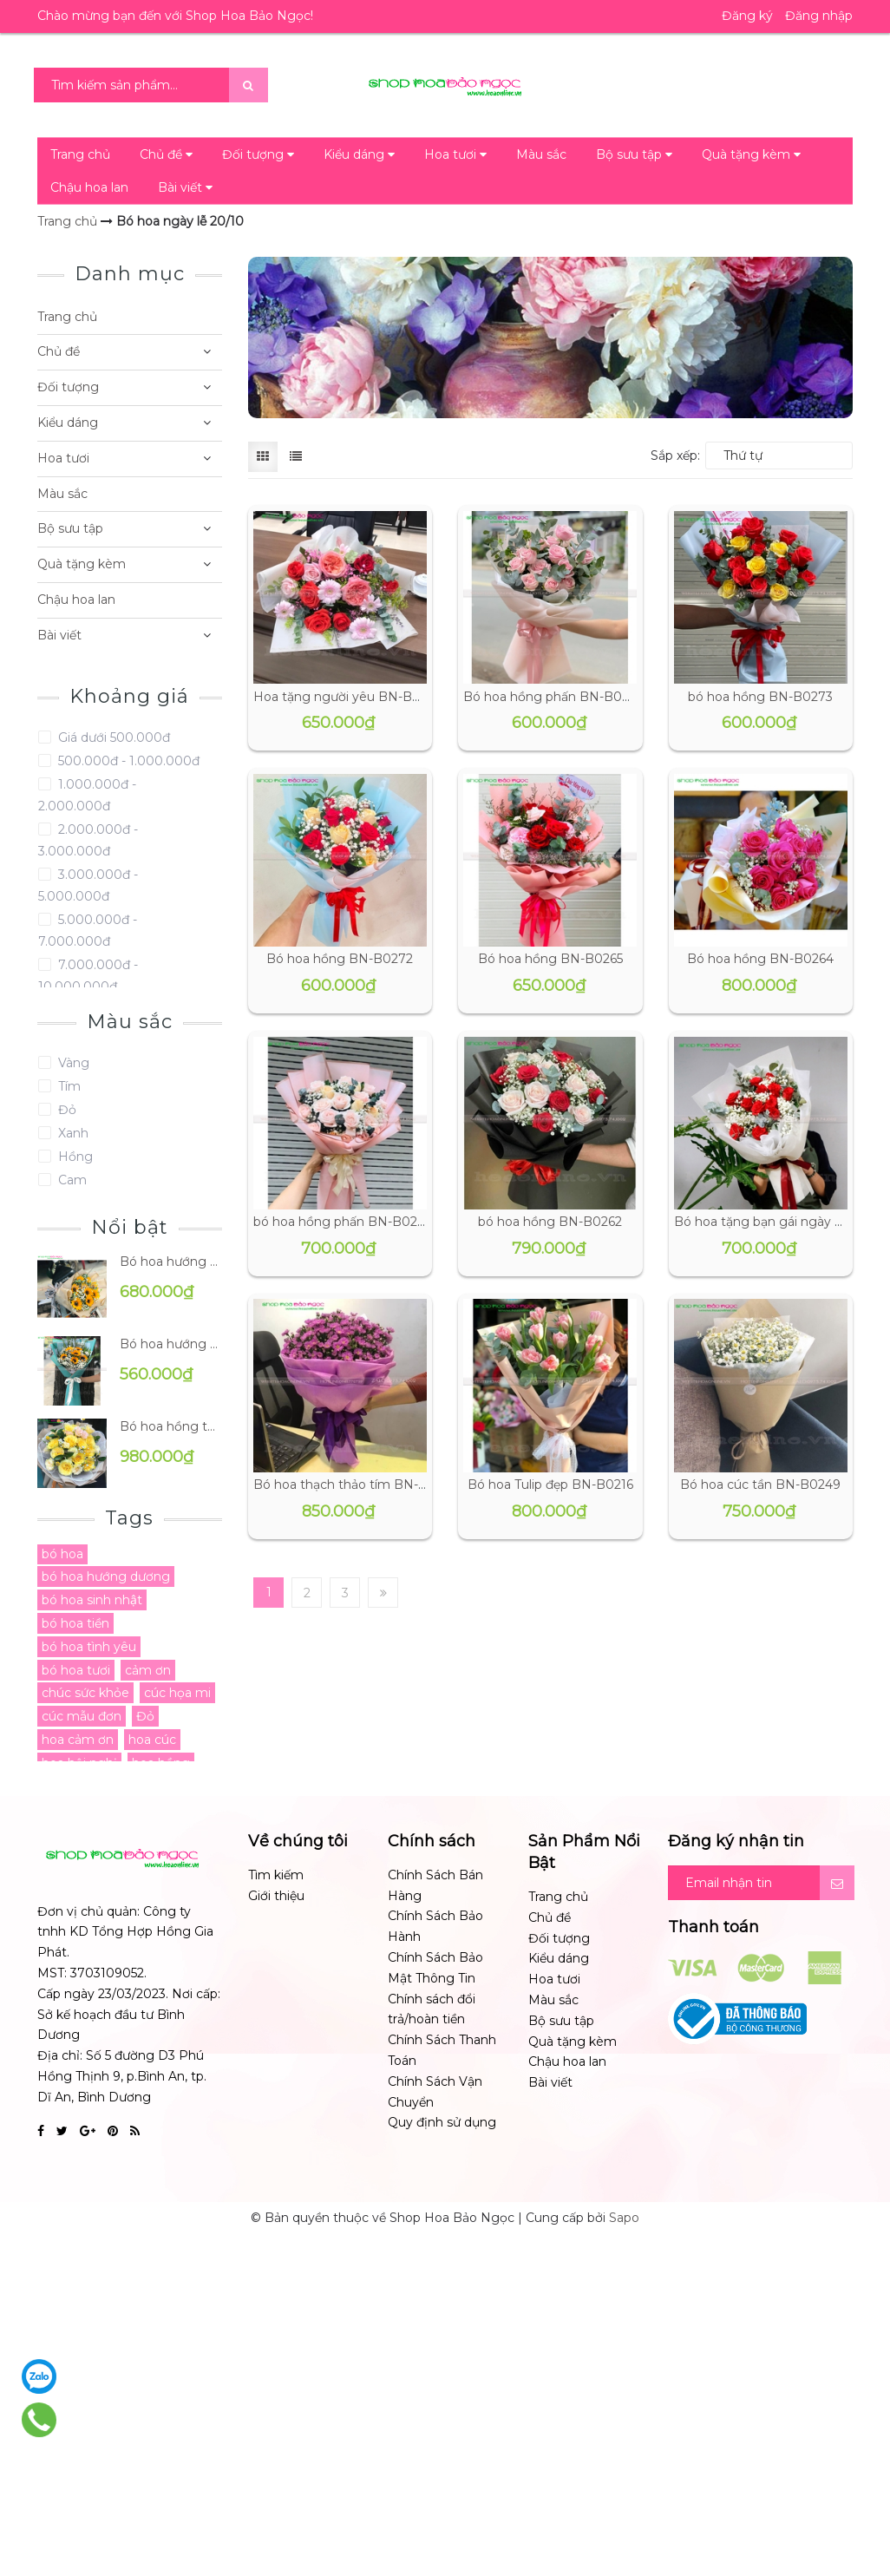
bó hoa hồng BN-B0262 (550, 1221)
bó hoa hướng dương (106, 1576)
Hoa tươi (455, 154)
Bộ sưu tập (634, 154)
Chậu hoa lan (89, 187)
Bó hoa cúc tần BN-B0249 (760, 1484)
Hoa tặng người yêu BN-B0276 (347, 697)
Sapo (624, 2217)
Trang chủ (80, 154)
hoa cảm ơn (78, 1739)
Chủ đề (166, 154)
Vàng (72, 1063)
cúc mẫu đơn (81, 1716)
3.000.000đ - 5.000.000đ (88, 885)
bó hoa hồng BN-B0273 (760, 697)
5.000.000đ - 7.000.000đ (87, 930)
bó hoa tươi (76, 1670)
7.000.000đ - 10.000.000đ (88, 975)
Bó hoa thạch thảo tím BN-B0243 (355, 1484)
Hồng (74, 1156)
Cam (71, 1180)
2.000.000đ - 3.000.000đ (88, 840)
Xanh (71, 1133)
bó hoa (62, 1554)
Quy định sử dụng (442, 2122)
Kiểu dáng (359, 154)
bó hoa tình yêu (89, 1647)
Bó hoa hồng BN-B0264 (760, 959)
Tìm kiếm (276, 1875)
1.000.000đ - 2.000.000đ (87, 795)
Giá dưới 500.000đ (112, 737)
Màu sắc (541, 154)
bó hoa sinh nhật (92, 1600)
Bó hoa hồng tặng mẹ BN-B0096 (171, 1426)
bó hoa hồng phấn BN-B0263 (342, 1221)
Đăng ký (747, 15)
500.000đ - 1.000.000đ (127, 761)
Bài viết (185, 187)
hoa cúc (152, 1739)
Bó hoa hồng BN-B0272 (339, 959)
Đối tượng (258, 154)
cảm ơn (148, 1670)
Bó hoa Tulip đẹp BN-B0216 (550, 1484)
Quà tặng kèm (751, 154)
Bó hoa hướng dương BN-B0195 (171, 1261)
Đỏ (65, 1110)
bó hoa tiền (75, 1623)
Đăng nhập (819, 15)
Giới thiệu (276, 1896)
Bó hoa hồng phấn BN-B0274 (553, 697)
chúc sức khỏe (85, 1693)
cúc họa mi (177, 1693)
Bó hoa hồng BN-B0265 (550, 959)
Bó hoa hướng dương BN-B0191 (171, 1344)
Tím (68, 1086)
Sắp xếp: (675, 455)
